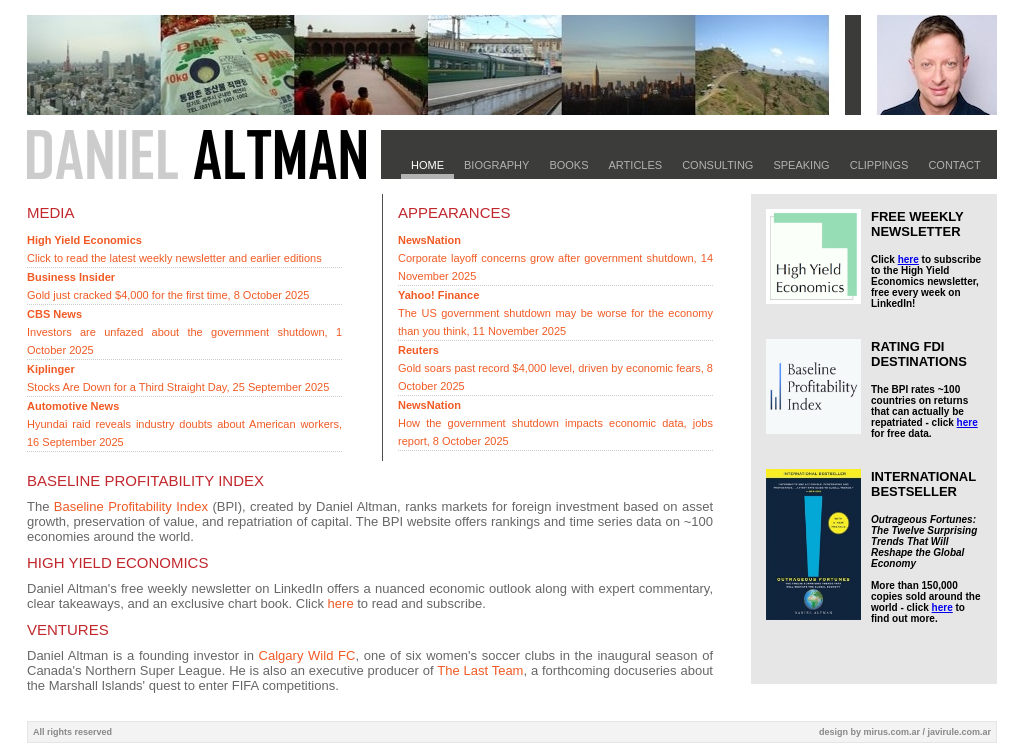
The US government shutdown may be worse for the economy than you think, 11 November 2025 (555, 313)
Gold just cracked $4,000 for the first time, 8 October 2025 (168, 286)
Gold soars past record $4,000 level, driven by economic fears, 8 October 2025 (555, 368)
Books (568, 165)
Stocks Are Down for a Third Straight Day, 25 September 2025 (178, 378)
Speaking (801, 165)
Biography (496, 165)
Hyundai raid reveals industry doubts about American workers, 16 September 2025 (184, 424)
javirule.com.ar (959, 732)
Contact (954, 165)
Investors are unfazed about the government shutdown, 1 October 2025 (184, 332)
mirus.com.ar (891, 732)
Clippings (879, 165)
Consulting (717, 165)
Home (427, 165)
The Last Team (480, 670)
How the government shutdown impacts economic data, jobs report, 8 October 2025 (555, 423)
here (341, 603)
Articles (636, 165)
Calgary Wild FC (307, 655)
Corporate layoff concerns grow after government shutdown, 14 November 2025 (555, 258)
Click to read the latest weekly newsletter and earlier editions (174, 249)
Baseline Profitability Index (131, 506)
